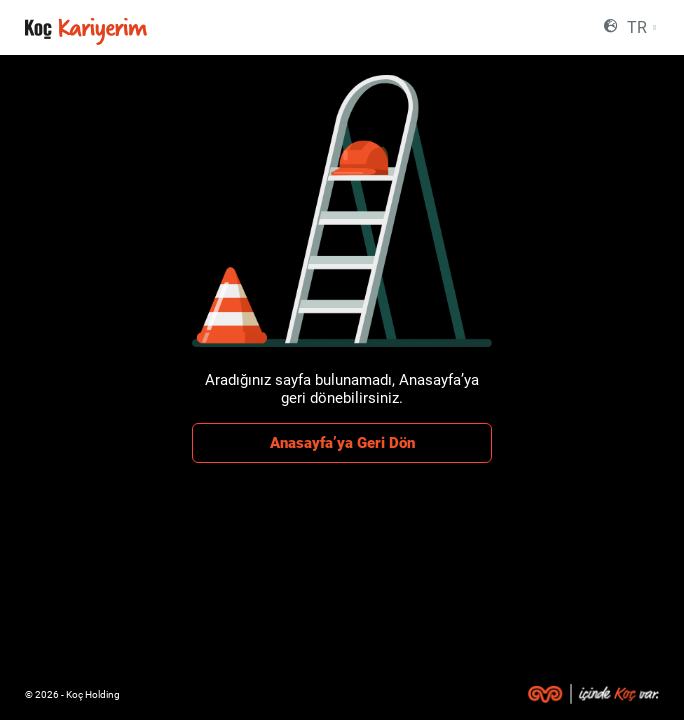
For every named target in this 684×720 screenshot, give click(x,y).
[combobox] (640, 27)
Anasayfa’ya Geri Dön (342, 443)
